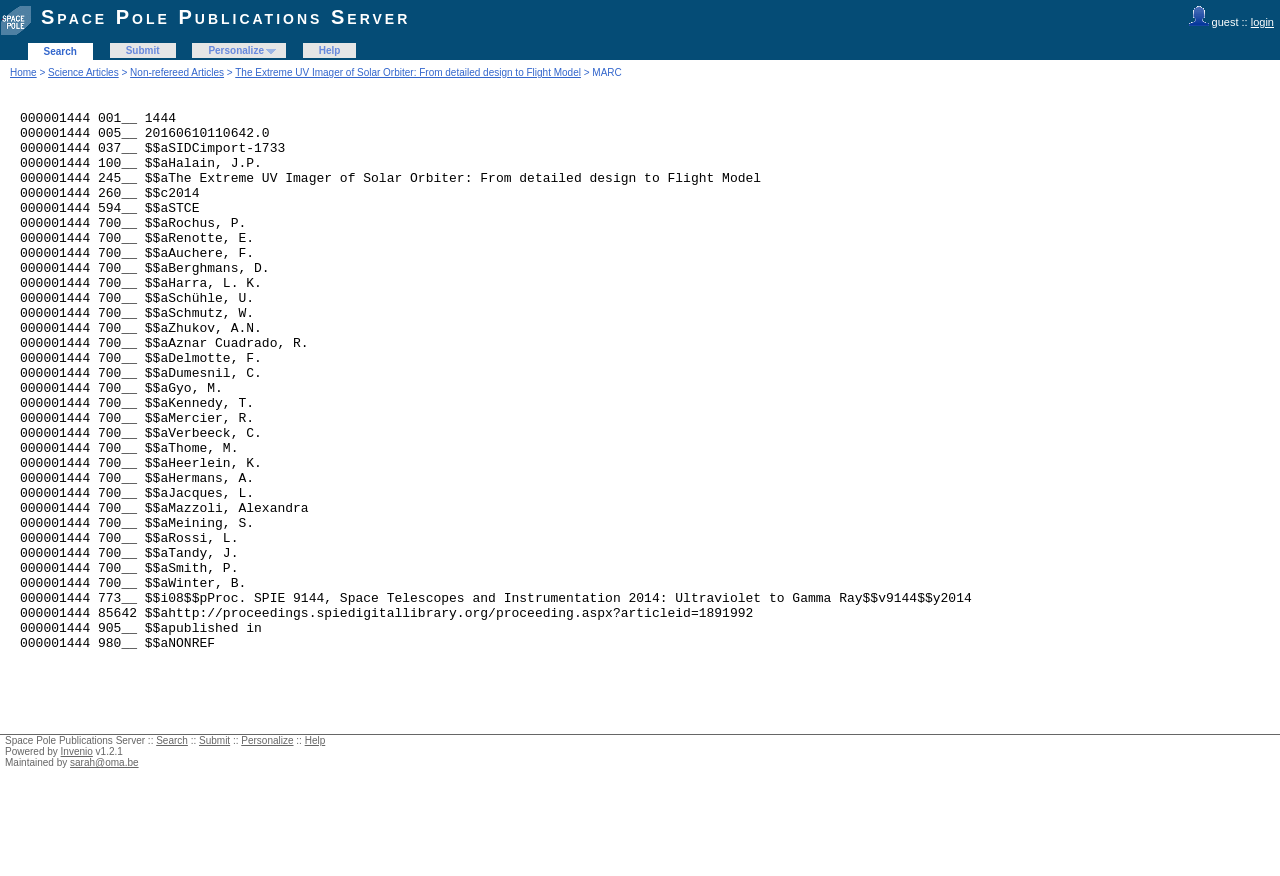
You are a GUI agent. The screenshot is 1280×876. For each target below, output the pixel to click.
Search (60, 51)
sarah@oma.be (104, 870)
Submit (143, 50)
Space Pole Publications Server (225, 17)
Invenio (77, 859)
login (1262, 22)
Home (23, 72)
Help (330, 50)
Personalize (236, 50)
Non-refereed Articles (177, 72)
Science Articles (83, 72)
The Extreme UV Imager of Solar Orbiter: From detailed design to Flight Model (408, 72)
